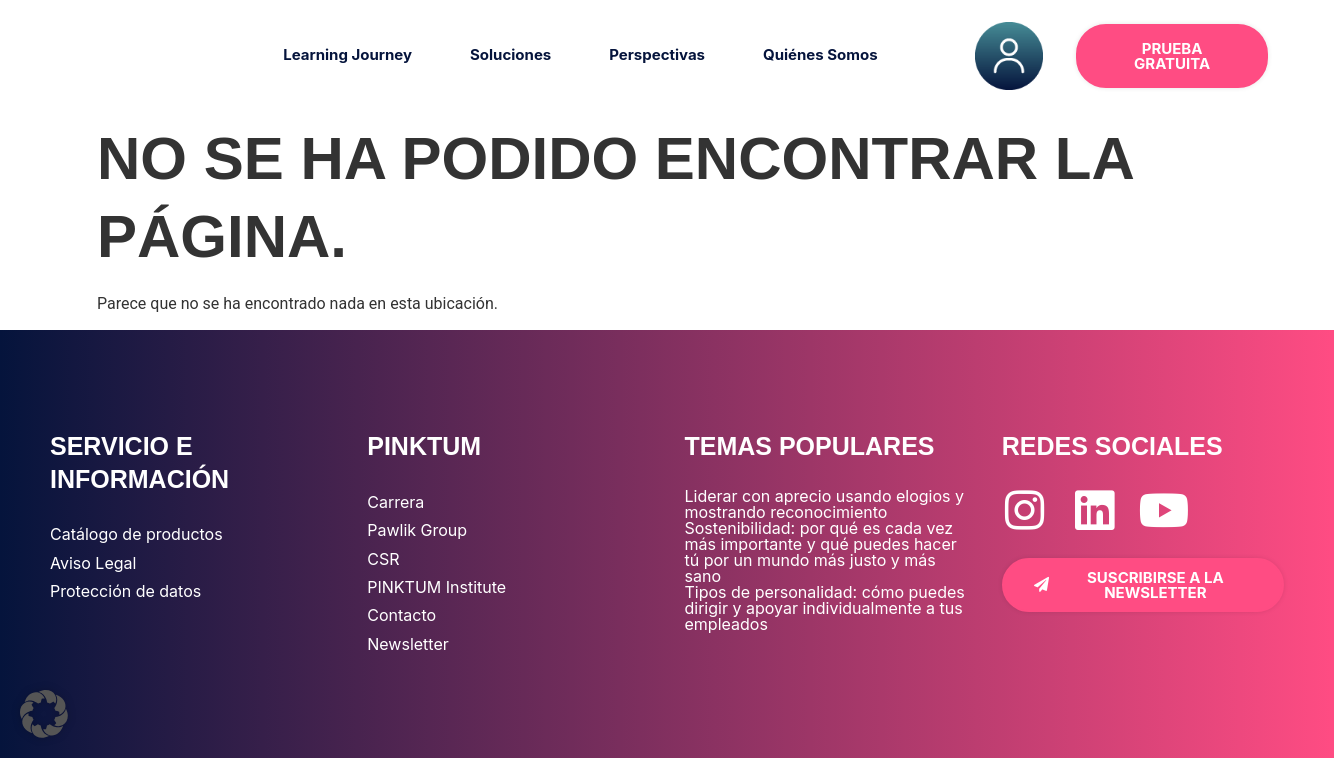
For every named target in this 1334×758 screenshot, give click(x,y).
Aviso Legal (93, 563)
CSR (383, 559)
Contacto (401, 615)
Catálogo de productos (136, 534)
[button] (44, 714)
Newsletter (408, 644)
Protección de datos (125, 591)
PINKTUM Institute (436, 587)
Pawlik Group (417, 530)
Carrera (395, 502)
